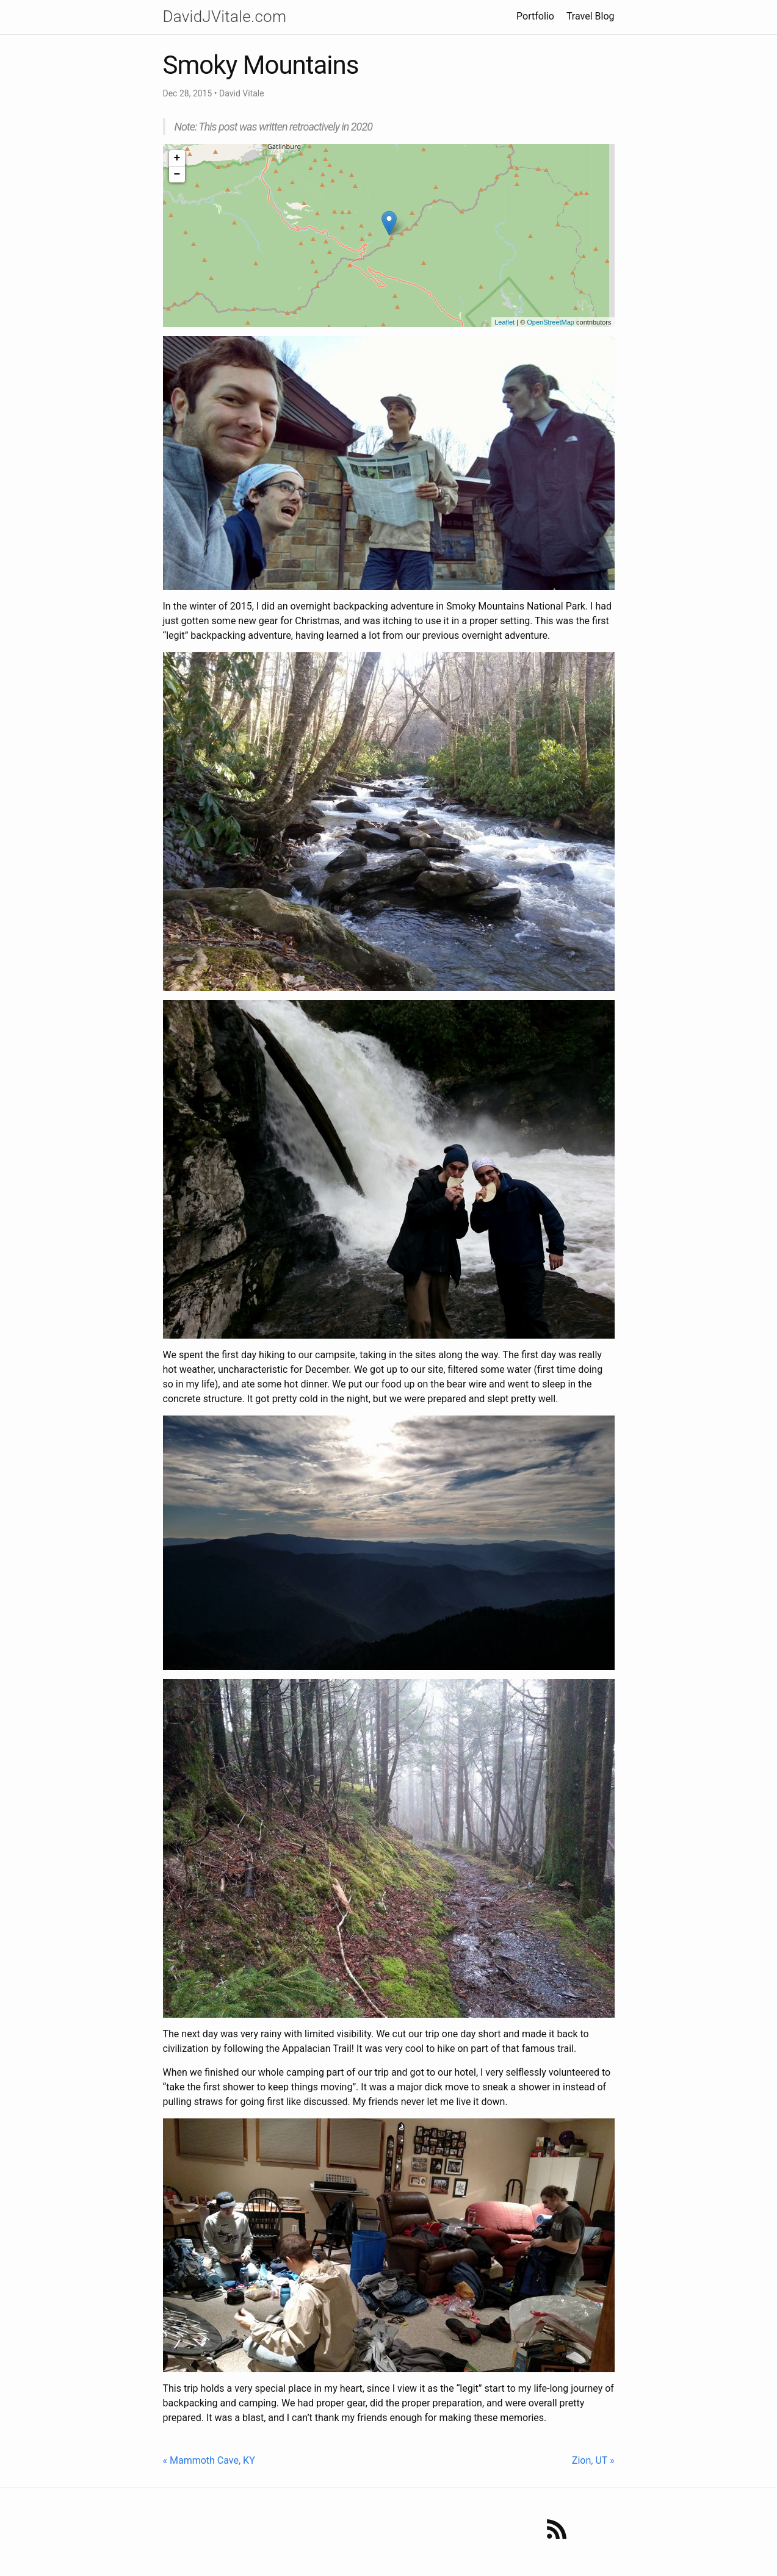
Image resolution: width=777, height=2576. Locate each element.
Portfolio (535, 16)
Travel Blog (590, 16)
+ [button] (177, 158)
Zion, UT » (593, 2460)
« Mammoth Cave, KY (209, 2460)
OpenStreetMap (550, 322)
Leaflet (504, 322)
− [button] (177, 174)
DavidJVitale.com (225, 16)
